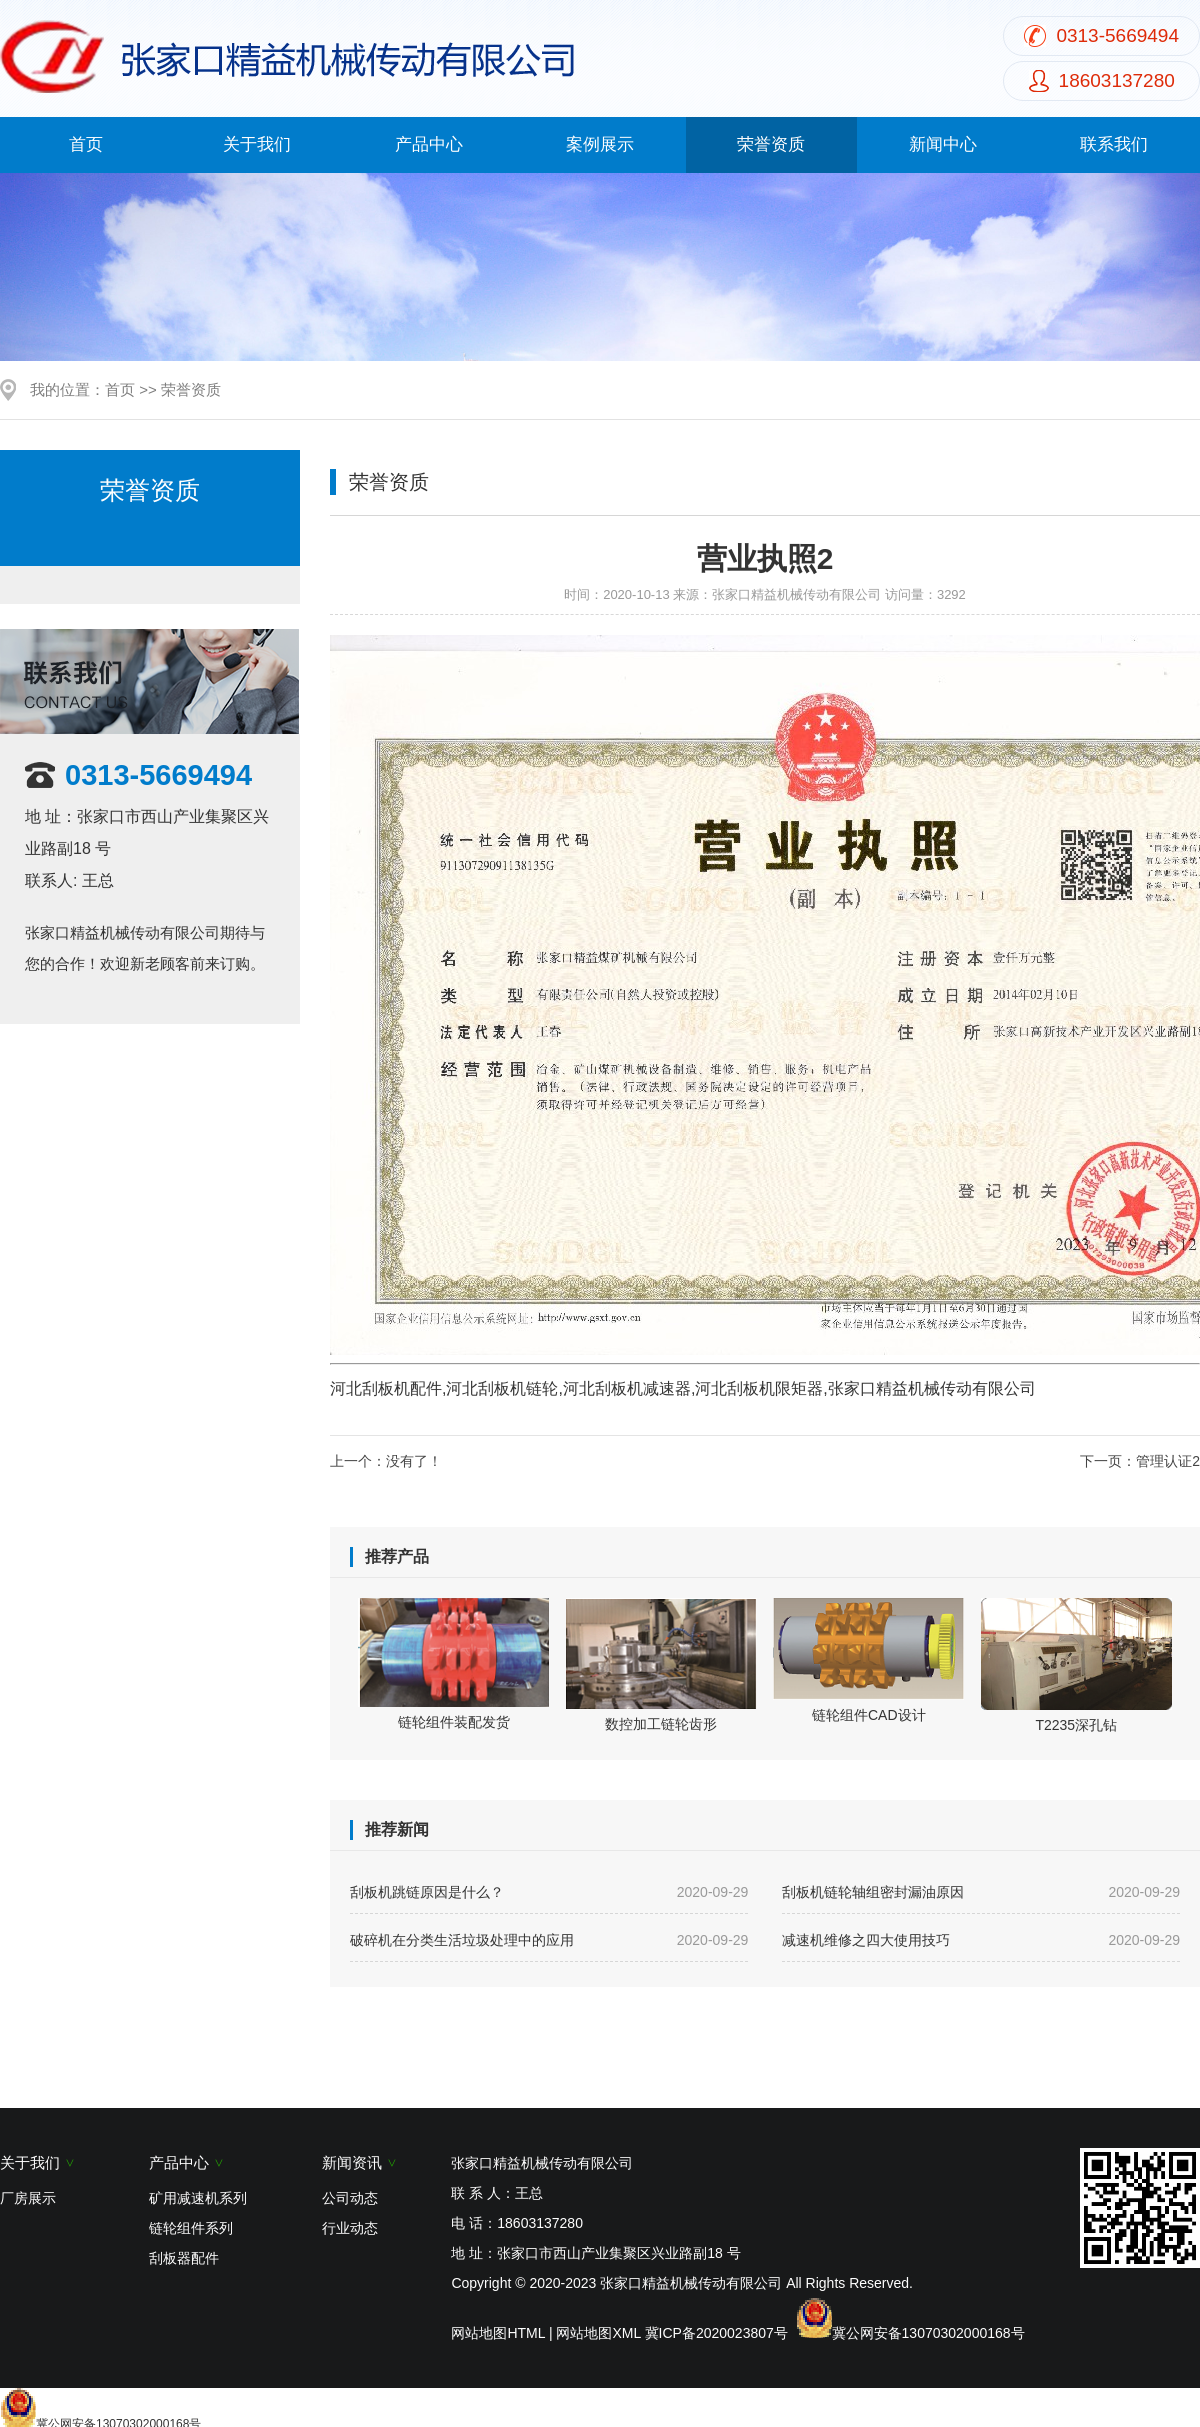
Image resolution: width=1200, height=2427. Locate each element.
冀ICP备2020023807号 (716, 2333)
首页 (86, 144)
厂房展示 (28, 2198)
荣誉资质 (771, 144)
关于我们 (257, 144)
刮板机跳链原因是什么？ (549, 1892)
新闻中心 (943, 144)
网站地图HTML (498, 2333)
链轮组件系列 (191, 2228)
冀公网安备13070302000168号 (928, 2333)
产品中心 (429, 144)
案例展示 (600, 144)
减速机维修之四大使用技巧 (981, 1940)
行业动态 (350, 2228)
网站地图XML (598, 2333)
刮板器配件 (184, 2258)
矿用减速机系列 (198, 2198)
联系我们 (1114, 144)
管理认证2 (1168, 1461)
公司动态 (350, 2198)
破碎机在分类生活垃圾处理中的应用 (549, 1940)
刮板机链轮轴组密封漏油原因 (981, 1892)
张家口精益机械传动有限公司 (796, 594)
